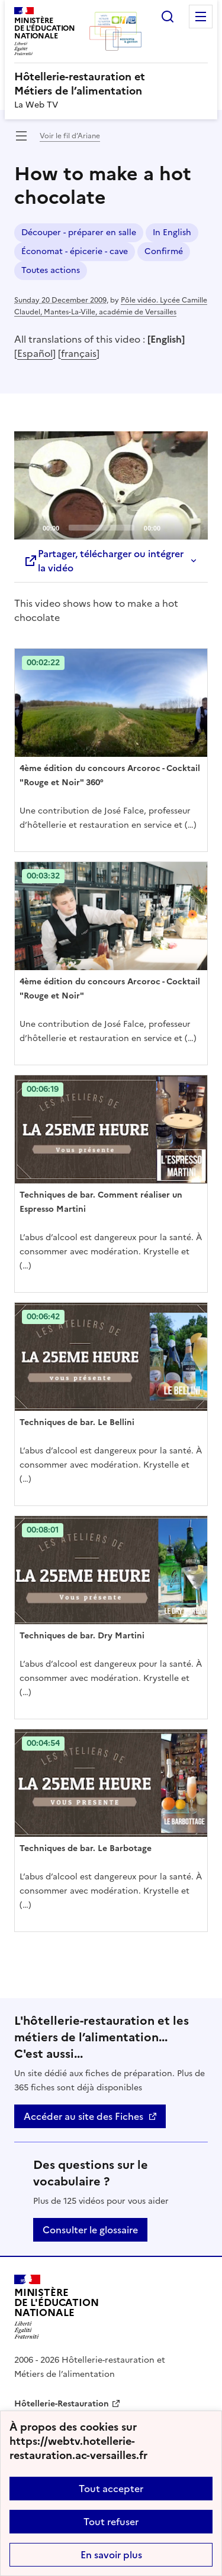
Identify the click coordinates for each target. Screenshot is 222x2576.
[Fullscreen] (191, 527)
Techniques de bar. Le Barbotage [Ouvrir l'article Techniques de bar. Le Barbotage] (86, 1848)
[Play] (111, 485)
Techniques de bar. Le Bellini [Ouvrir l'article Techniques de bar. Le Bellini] (77, 1422)
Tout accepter (111, 2488)
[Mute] (173, 527)
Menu (201, 16)
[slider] (101, 528)
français (78, 353)
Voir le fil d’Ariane (70, 136)
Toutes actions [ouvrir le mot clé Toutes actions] (50, 270)
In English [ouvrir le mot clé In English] (172, 232)
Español (35, 353)
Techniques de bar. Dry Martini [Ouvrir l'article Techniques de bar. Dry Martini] (82, 1635)
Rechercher (167, 16)
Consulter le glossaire (90, 2230)
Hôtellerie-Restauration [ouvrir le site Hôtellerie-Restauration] (61, 2404)
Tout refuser (111, 2522)
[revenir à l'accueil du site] (111, 84)
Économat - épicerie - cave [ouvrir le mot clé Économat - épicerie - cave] (74, 251)
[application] (111, 485)
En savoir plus (111, 2555)
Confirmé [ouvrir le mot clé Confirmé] (163, 251)
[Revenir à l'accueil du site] (56, 2307)
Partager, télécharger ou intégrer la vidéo (104, 561)
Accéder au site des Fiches (83, 2116)
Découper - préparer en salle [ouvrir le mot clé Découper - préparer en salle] (78, 232)
